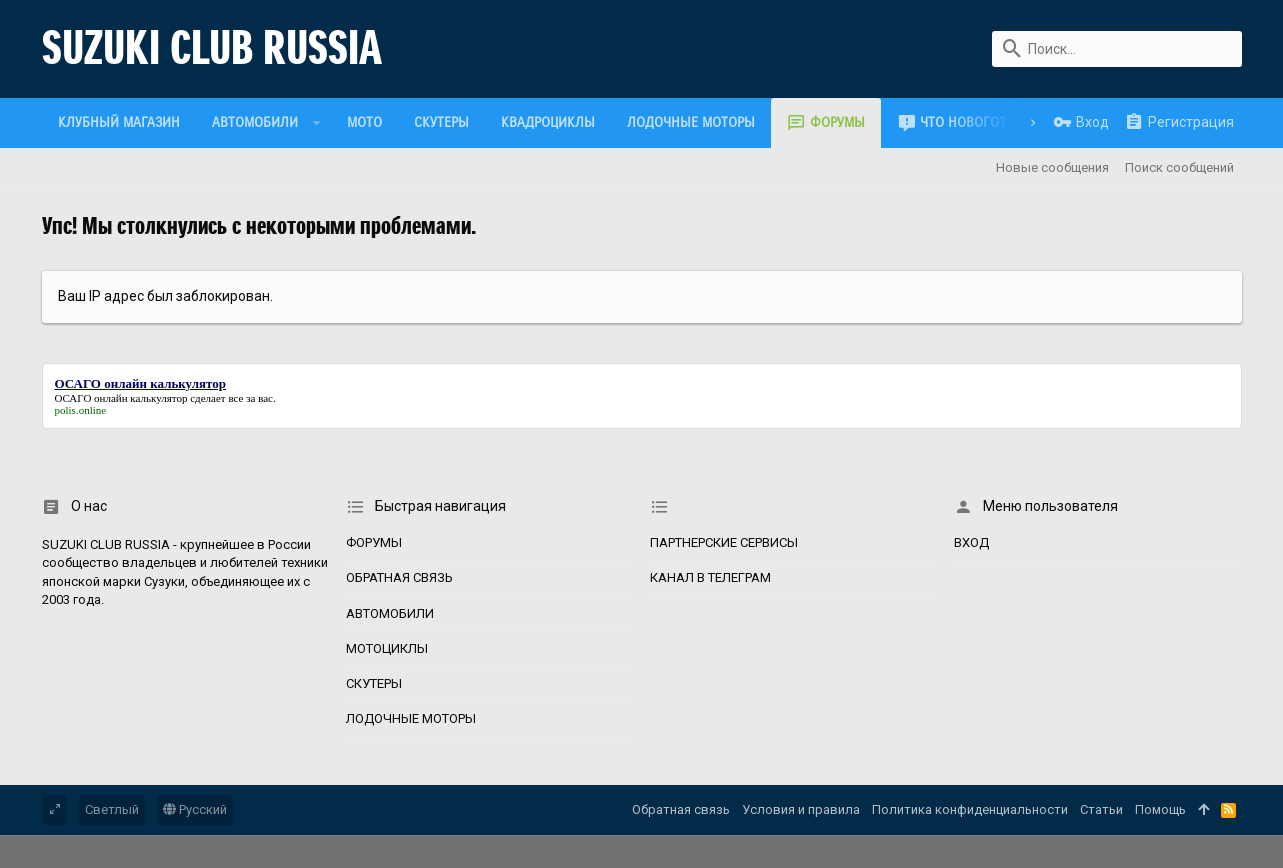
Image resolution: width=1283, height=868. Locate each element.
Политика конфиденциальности (970, 809)
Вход (971, 542)
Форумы (374, 542)
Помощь (1160, 809)
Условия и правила (801, 809)
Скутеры (374, 683)
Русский (195, 809)
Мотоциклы (387, 648)
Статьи (1101, 809)
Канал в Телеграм (710, 577)
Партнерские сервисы (724, 542)
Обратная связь (399, 577)
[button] (317, 122)
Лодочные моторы (411, 718)
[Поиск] (1117, 49)
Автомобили (390, 613)
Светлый (112, 809)
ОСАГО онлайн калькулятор (121, 398)
